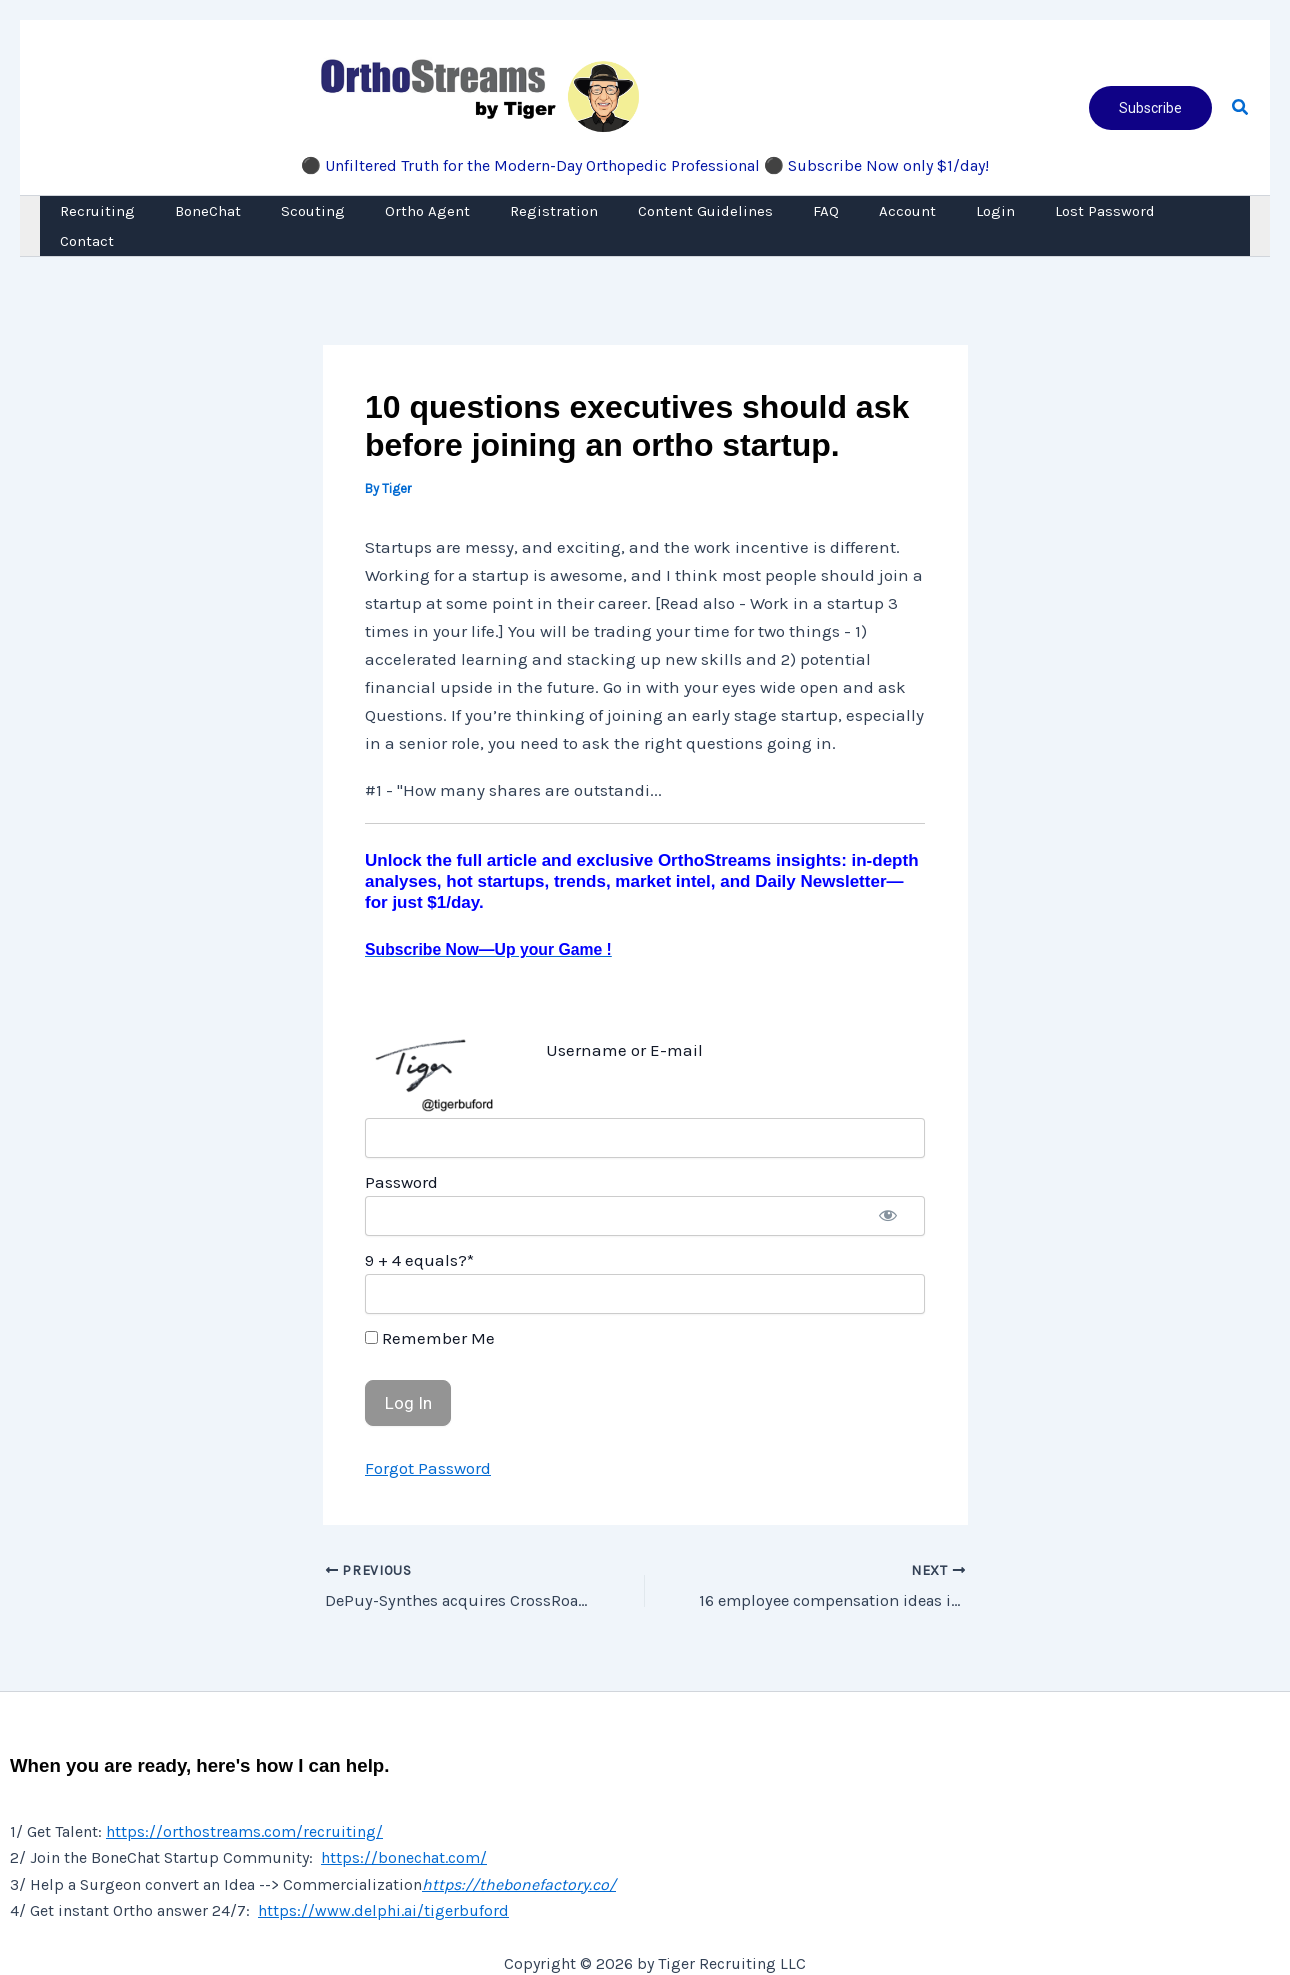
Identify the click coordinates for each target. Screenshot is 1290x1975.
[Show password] (888, 1186)
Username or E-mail (624, 1020)
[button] (1150, 108)
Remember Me (430, 1308)
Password (401, 1152)
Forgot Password (428, 1438)
